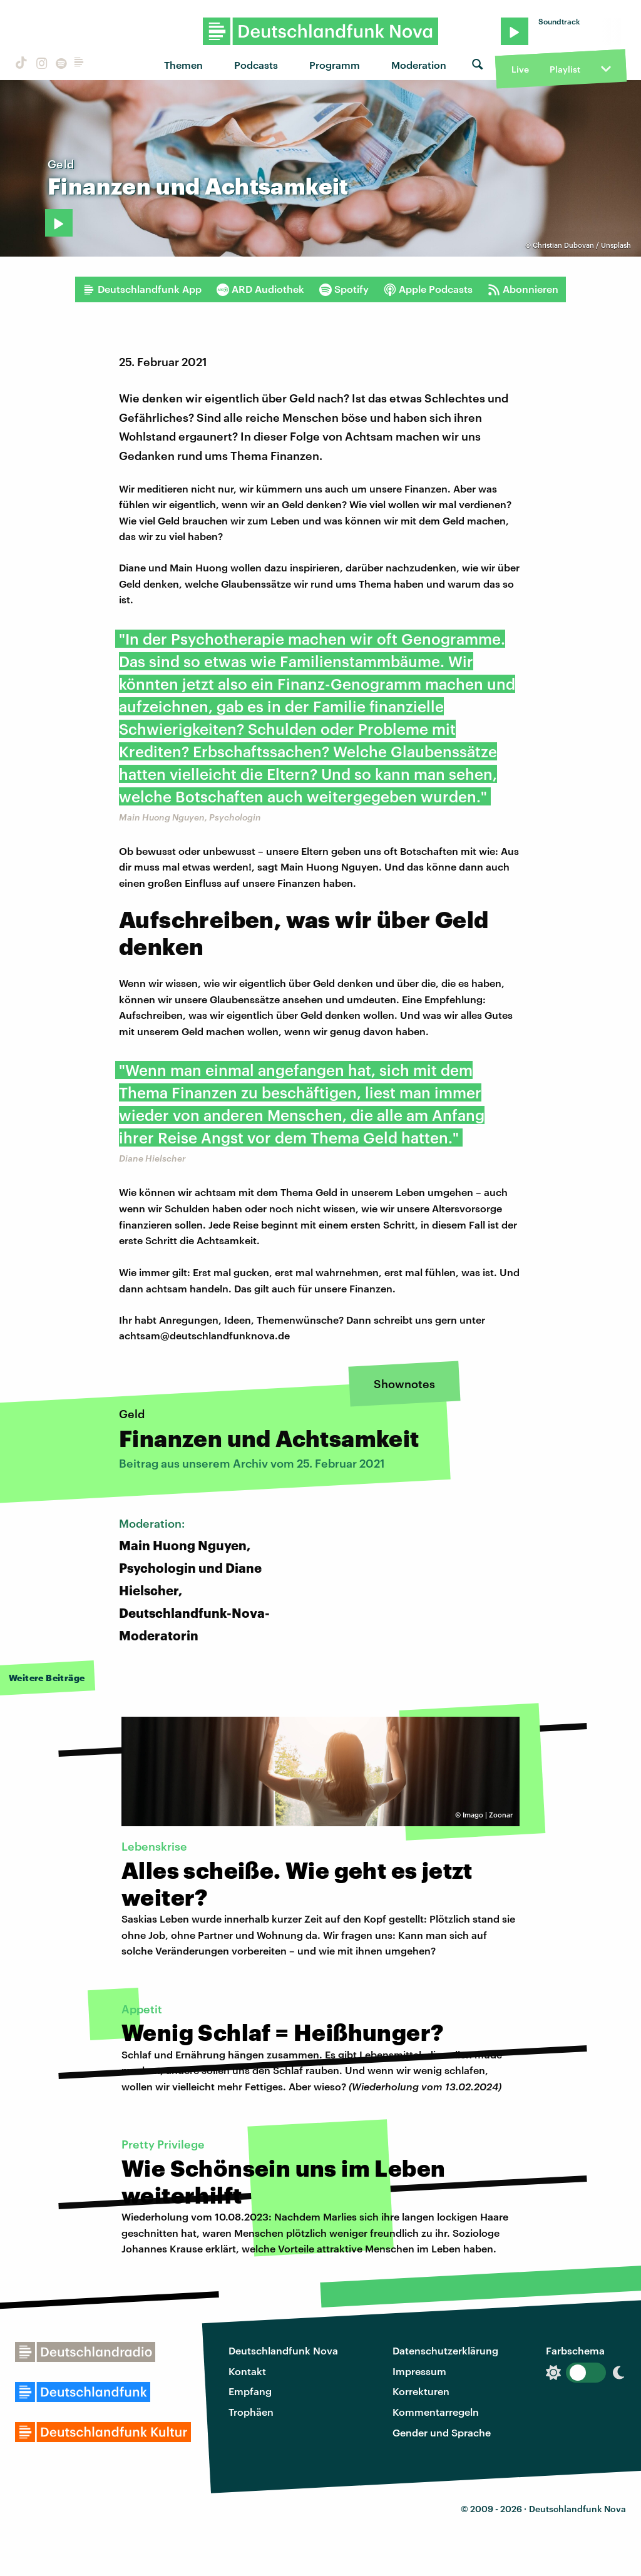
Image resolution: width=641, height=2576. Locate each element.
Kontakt (247, 2371)
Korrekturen (420, 2391)
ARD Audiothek (260, 289)
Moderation (418, 65)
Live (520, 69)
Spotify (344, 289)
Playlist (565, 69)
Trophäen (251, 2412)
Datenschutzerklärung (445, 2350)
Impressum (419, 2371)
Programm (334, 65)
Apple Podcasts (428, 289)
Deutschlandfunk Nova (283, 2350)
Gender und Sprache (441, 2432)
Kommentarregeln (435, 2412)
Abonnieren (523, 289)
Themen (183, 65)
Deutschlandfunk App (142, 289)
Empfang (250, 2391)
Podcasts (256, 65)
